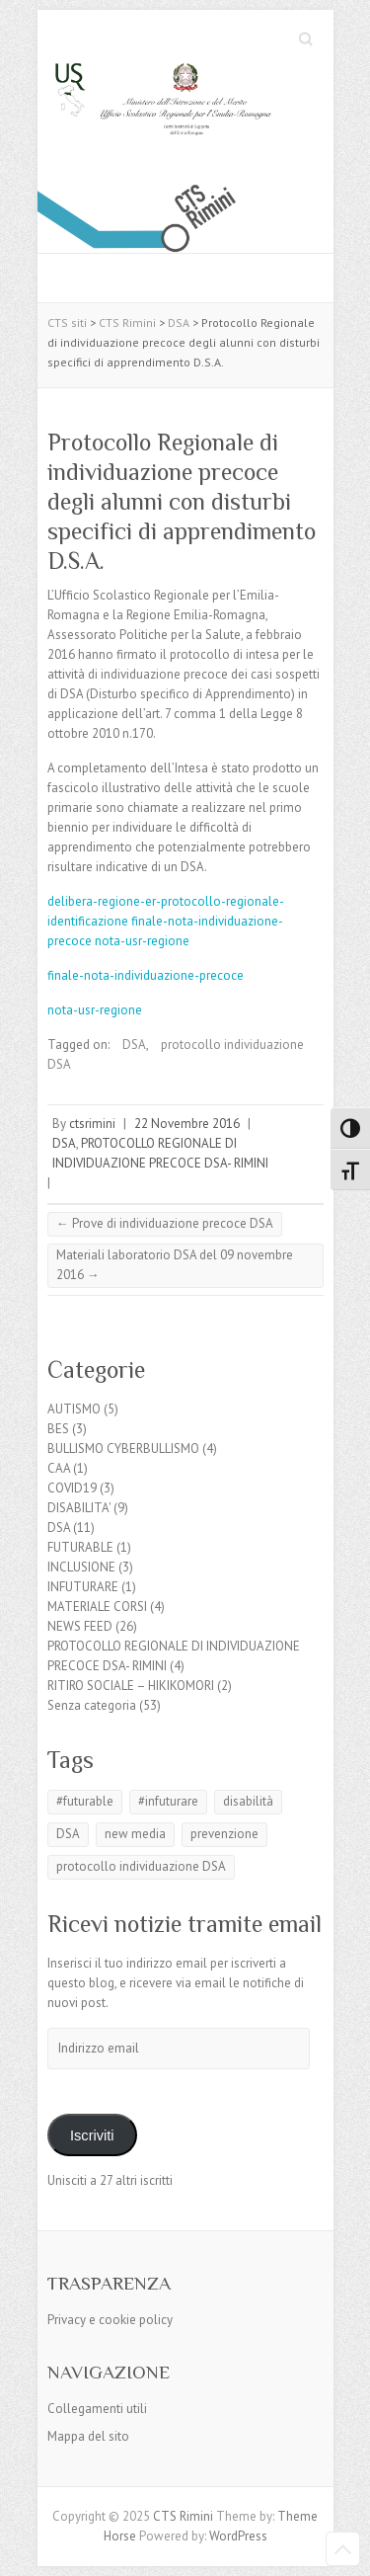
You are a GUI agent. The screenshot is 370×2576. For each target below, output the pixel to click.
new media (135, 1833)
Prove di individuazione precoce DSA (164, 1223)
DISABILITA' (79, 1507)
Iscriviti (92, 2135)
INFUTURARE (82, 1586)
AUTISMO (74, 1409)
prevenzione (224, 1833)
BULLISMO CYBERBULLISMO (123, 1448)
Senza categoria (91, 1705)
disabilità (248, 1801)
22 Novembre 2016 (187, 1123)
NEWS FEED (79, 1626)
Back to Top (343, 2549)
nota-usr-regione (142, 940)
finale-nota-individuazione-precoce (145, 975)
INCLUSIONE (81, 1567)
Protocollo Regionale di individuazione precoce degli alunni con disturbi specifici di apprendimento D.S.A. (181, 501)
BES (58, 1428)
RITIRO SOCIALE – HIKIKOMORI (130, 1685)
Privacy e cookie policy (110, 2319)
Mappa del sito (88, 2436)
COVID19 (72, 1488)
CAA (58, 1468)
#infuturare (168, 1801)
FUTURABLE (80, 1547)
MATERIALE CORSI (97, 1606)
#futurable (84, 1801)
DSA (134, 1044)
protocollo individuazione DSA (141, 1866)
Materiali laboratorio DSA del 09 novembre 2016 (174, 1265)
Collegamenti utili (97, 2408)
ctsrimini (92, 1123)
